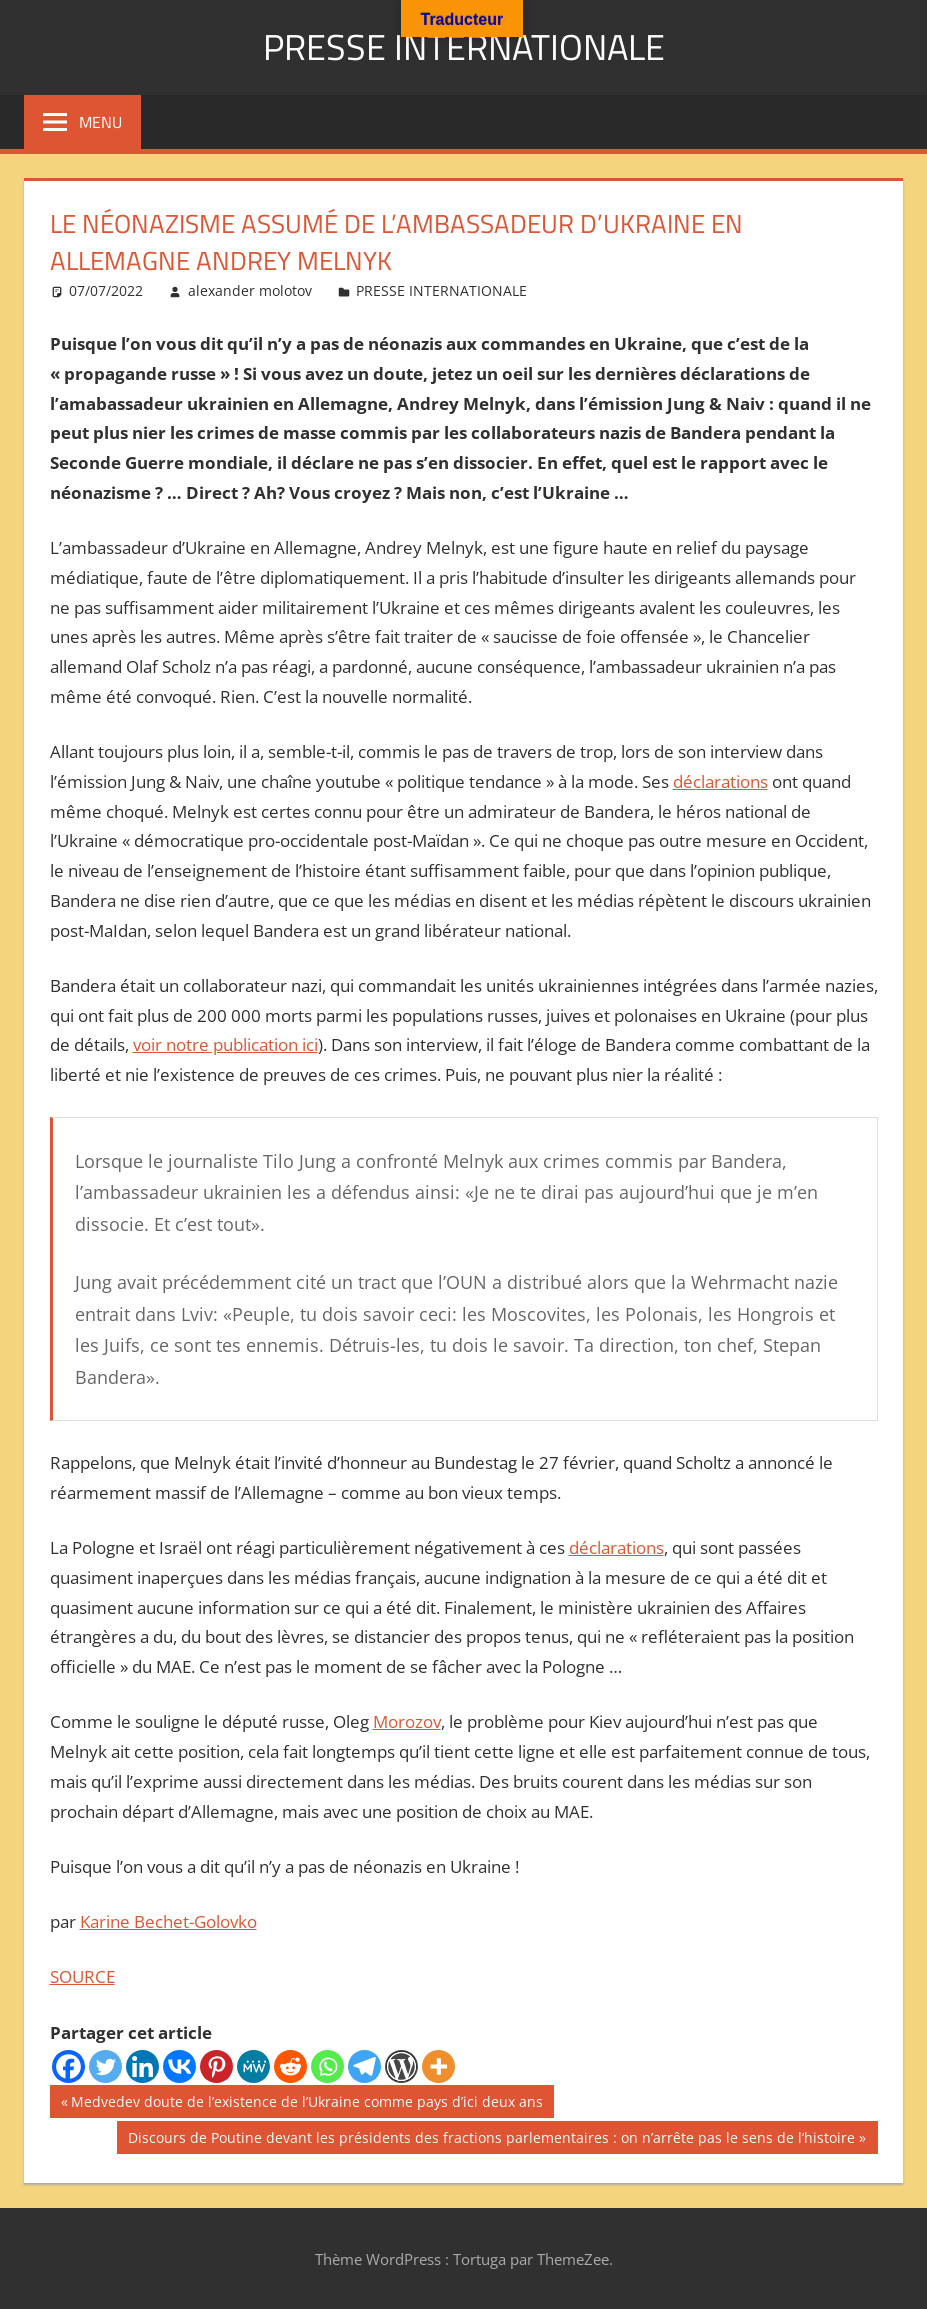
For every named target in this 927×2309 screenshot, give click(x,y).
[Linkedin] (142, 2066)
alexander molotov (250, 290)
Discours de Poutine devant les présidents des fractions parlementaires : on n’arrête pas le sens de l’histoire (491, 2140)
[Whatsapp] (327, 2066)
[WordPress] (401, 2066)
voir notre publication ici (225, 1044)
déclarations (720, 781)
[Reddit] (290, 2066)
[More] (438, 2066)
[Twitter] (105, 2066)
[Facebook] (68, 2066)
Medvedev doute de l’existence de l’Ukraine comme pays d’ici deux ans (306, 2104)
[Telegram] (364, 2066)
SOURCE (82, 1976)
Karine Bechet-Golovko (168, 1921)
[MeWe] (253, 2066)
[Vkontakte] (179, 2066)
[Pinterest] (216, 2066)
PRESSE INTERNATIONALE (464, 46)
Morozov (407, 1721)
